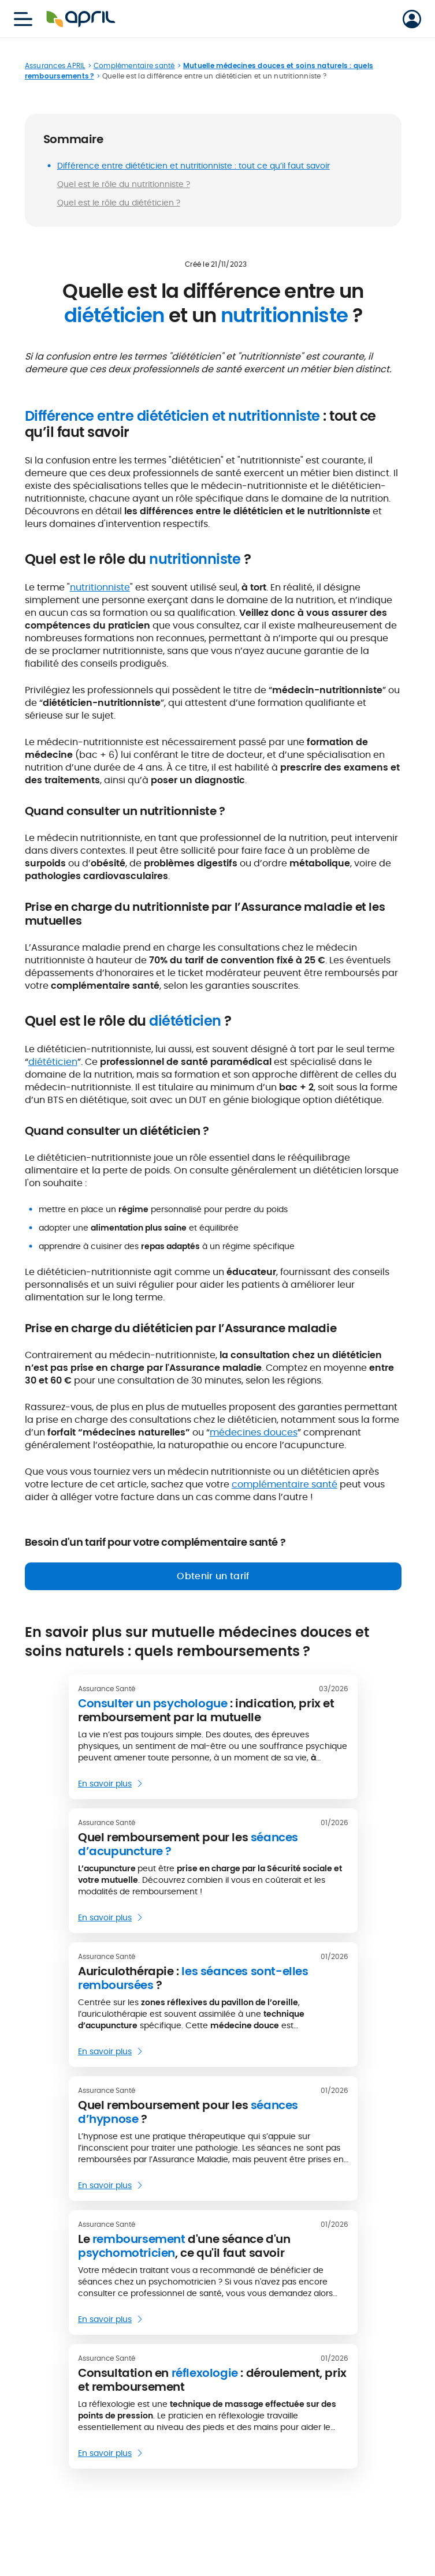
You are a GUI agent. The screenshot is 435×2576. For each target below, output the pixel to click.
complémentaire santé (284, 1484)
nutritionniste (100, 587)
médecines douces (254, 1432)
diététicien (52, 1061)
